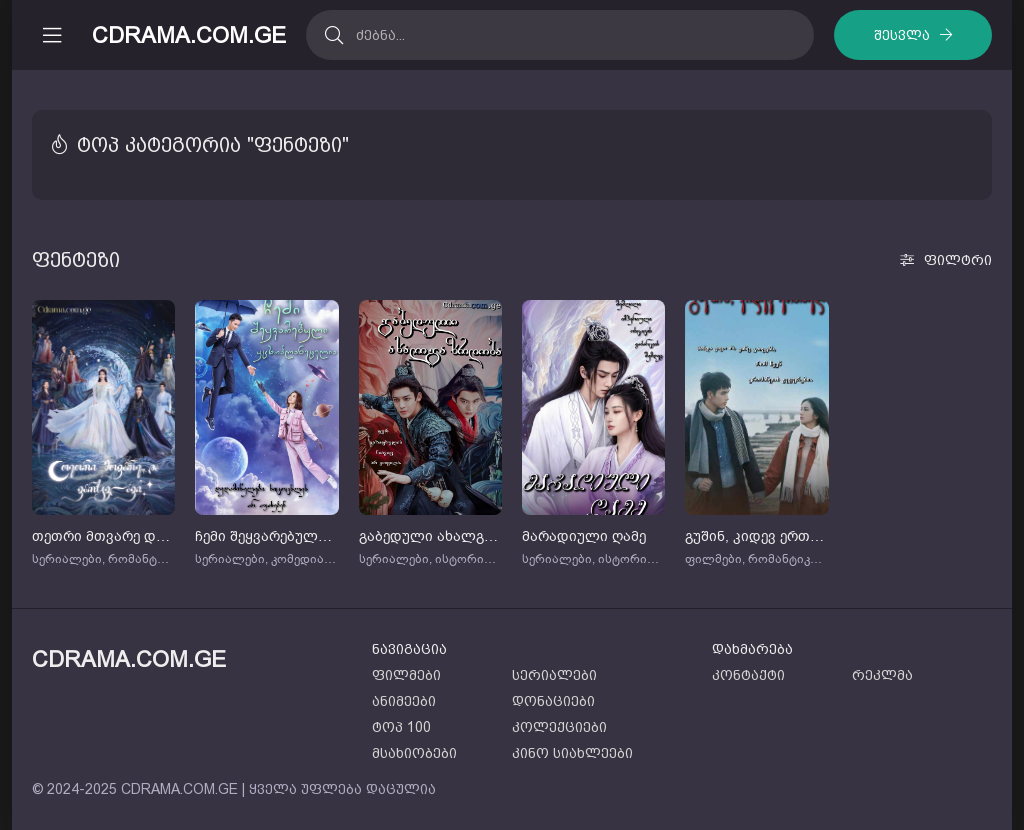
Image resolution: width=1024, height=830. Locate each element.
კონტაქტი (748, 675)
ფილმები (406, 675)
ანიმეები (404, 701)
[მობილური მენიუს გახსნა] (52, 35)
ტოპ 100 (401, 727)
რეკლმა (882, 675)
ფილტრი (958, 260)
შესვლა (902, 35)
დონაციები (553, 701)
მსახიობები (414, 753)
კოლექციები (559, 727)
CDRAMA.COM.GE (189, 35)
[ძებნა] (333, 35)
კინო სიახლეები (572, 753)
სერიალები (554, 675)
